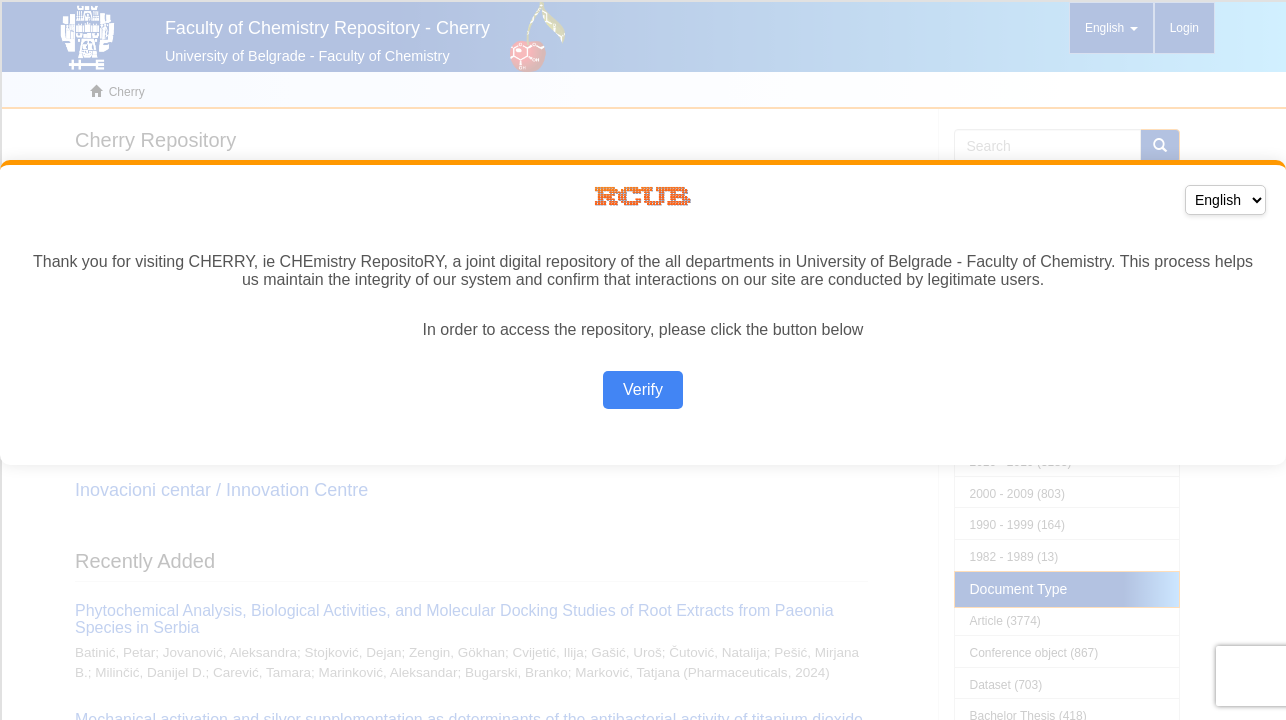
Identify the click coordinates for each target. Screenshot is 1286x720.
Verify (643, 389)
